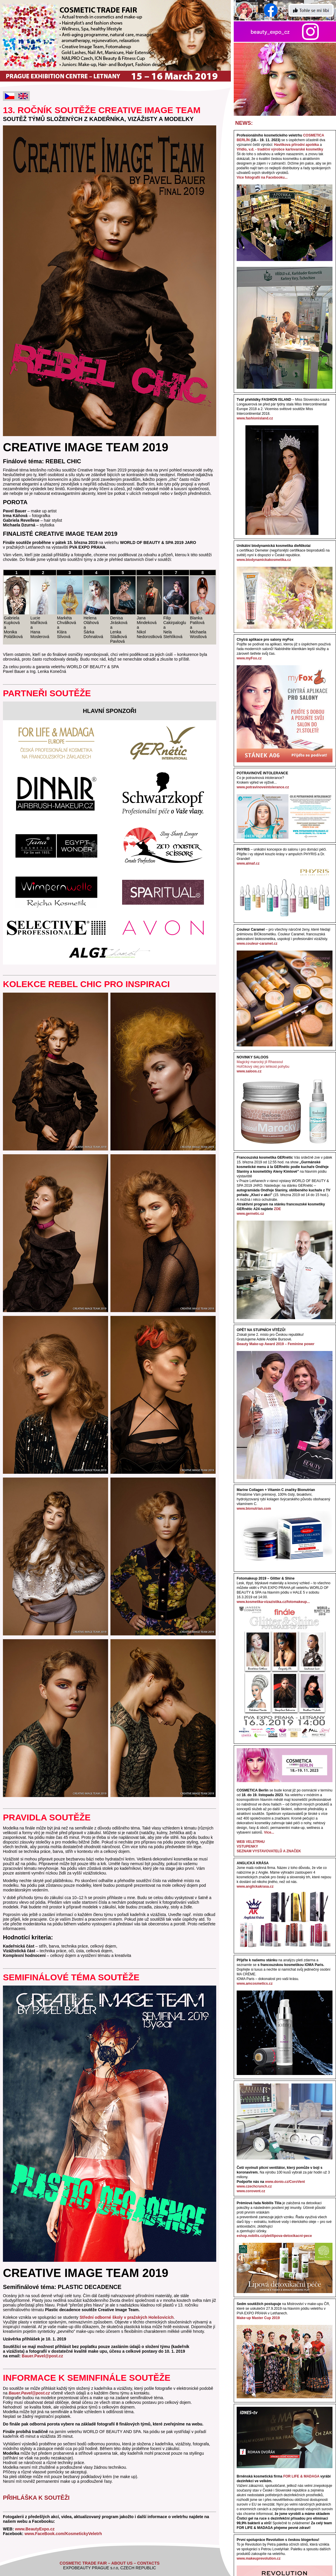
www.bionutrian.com (254, 1508)
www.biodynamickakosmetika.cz (264, 560)
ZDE (277, 1209)
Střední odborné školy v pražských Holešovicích (126, 2317)
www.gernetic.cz (250, 1214)
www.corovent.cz (251, 2191)
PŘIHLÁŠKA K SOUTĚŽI (36, 2497)
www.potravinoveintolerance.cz (263, 787)
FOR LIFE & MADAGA (301, 2476)
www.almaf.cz (248, 863)
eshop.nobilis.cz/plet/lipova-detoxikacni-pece (274, 2236)
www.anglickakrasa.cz (255, 1886)
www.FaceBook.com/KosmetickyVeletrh (63, 2533)
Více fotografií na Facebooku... (262, 177)
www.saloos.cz (249, 1071)
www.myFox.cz (249, 658)
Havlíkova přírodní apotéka (296, 145)
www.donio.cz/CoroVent (285, 2182)
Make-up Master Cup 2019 (258, 2318)
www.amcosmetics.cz (255, 1983)
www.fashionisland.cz (255, 418)
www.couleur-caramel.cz (257, 943)
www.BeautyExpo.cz (34, 2529)
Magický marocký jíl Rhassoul (260, 1062)
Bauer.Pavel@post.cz (42, 2356)
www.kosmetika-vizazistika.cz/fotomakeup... (273, 1602)
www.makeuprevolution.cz (258, 2558)
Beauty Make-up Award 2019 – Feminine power (275, 1344)
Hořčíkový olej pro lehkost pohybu (263, 1067)
